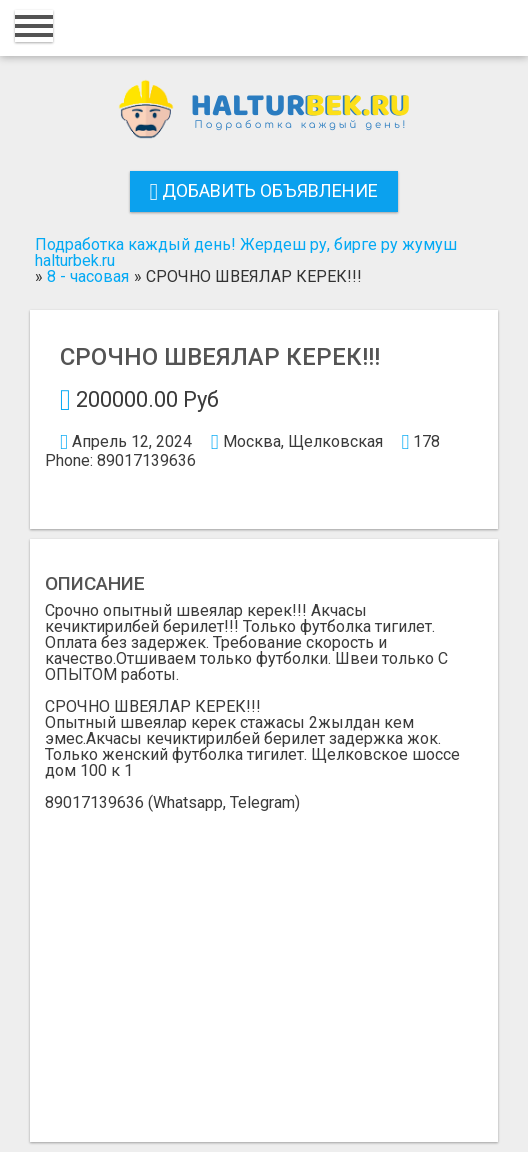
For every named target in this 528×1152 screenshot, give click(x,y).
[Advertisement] (264, 961)
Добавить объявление (264, 190)
